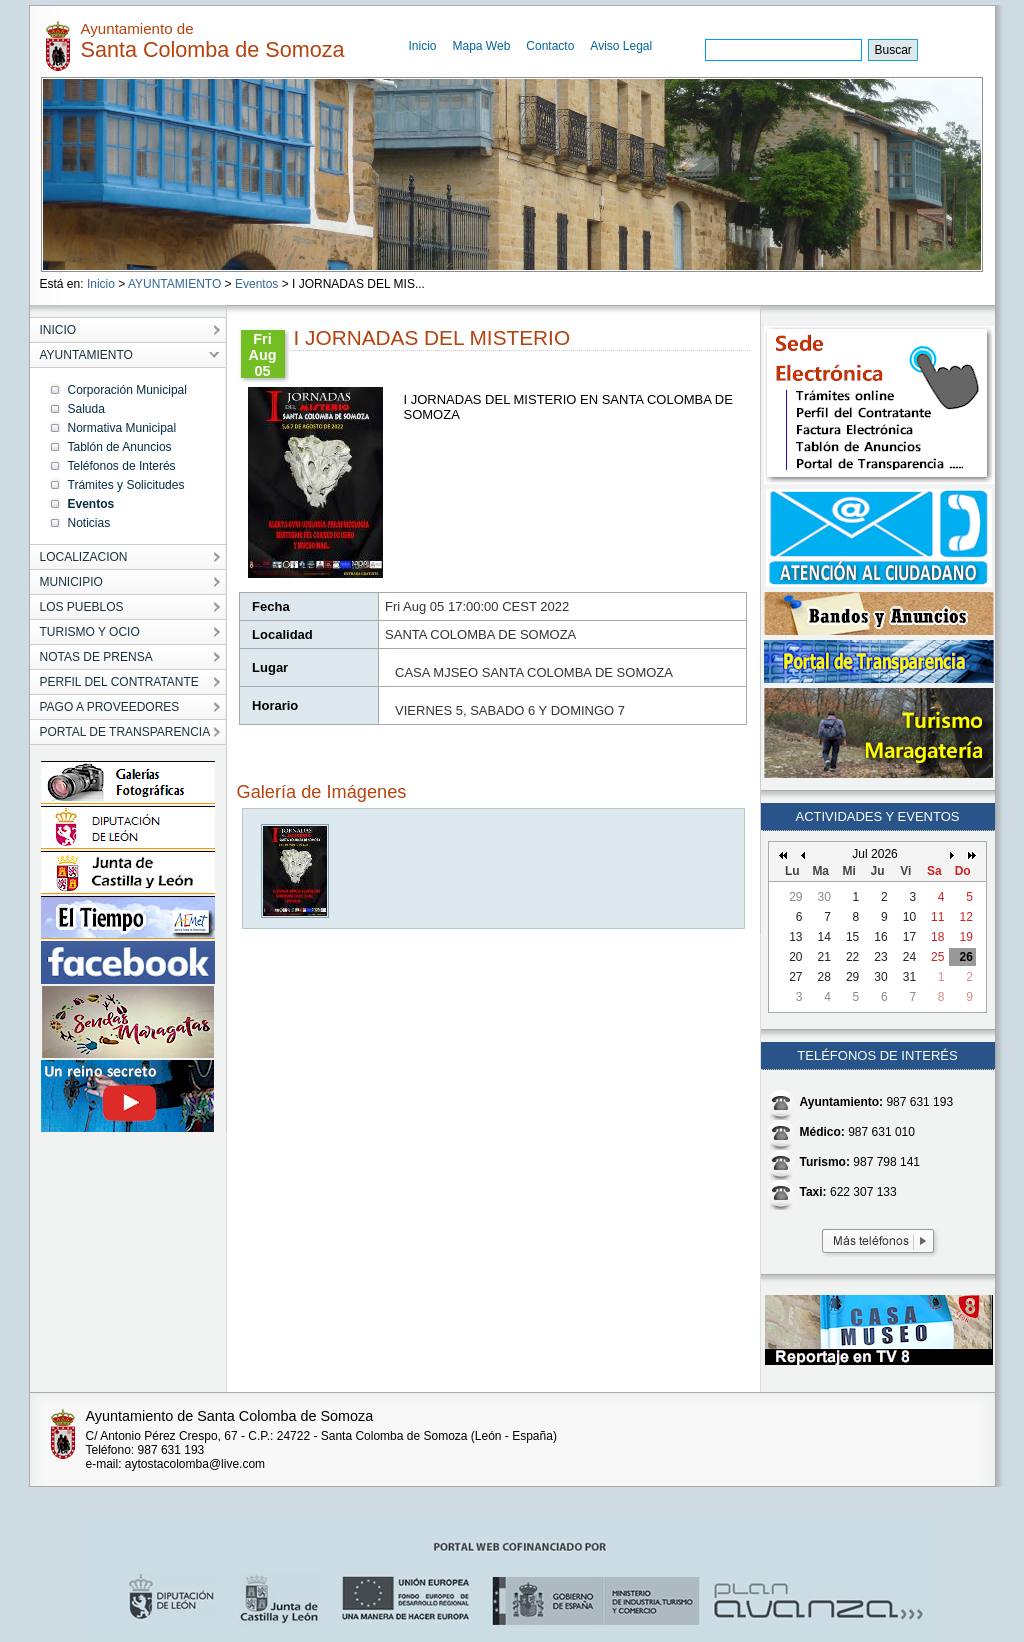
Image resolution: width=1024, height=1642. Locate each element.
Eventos (256, 284)
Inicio (423, 46)
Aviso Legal (621, 46)
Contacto (550, 46)
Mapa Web (482, 46)
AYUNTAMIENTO (174, 284)
